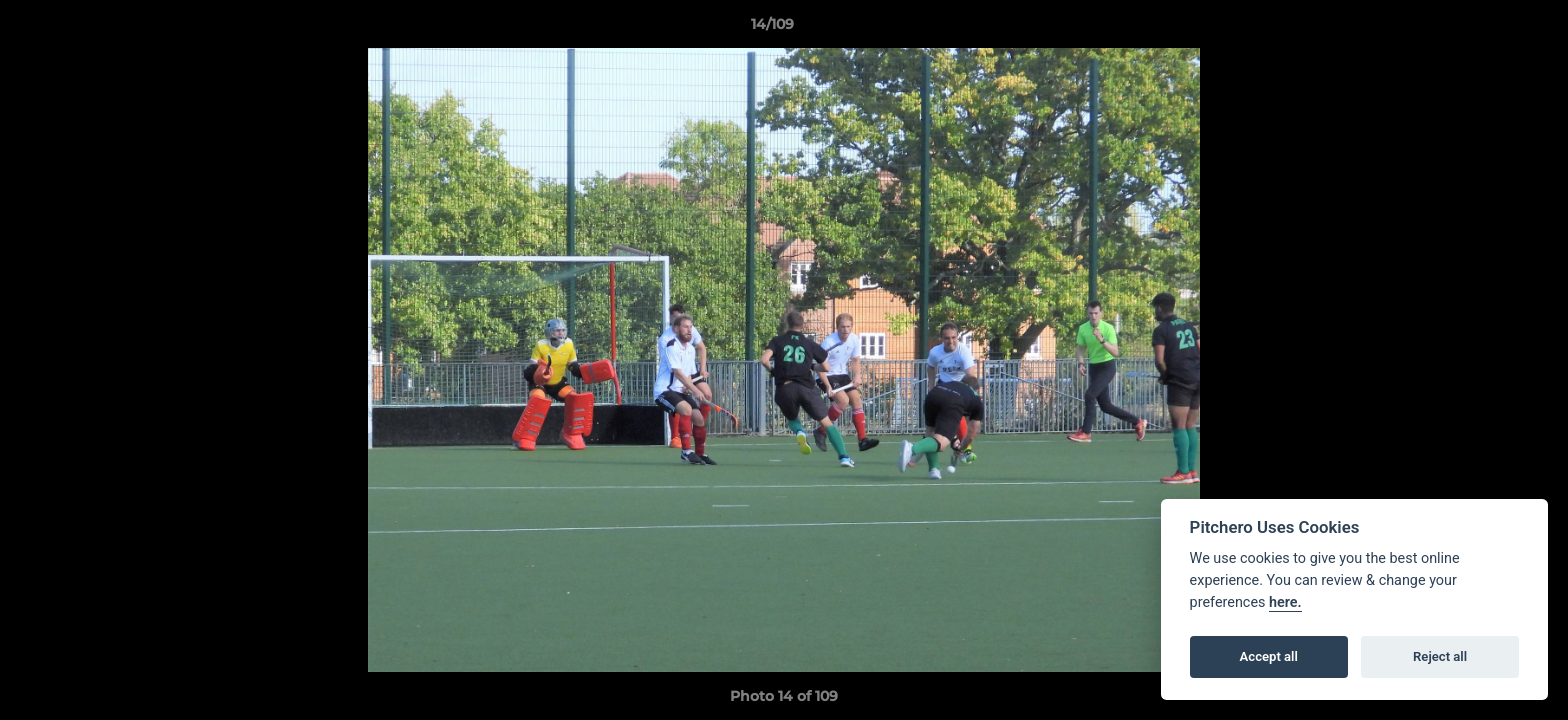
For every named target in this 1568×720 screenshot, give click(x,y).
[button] (1484, 29)
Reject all (1440, 656)
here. (1285, 602)
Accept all (1269, 656)
